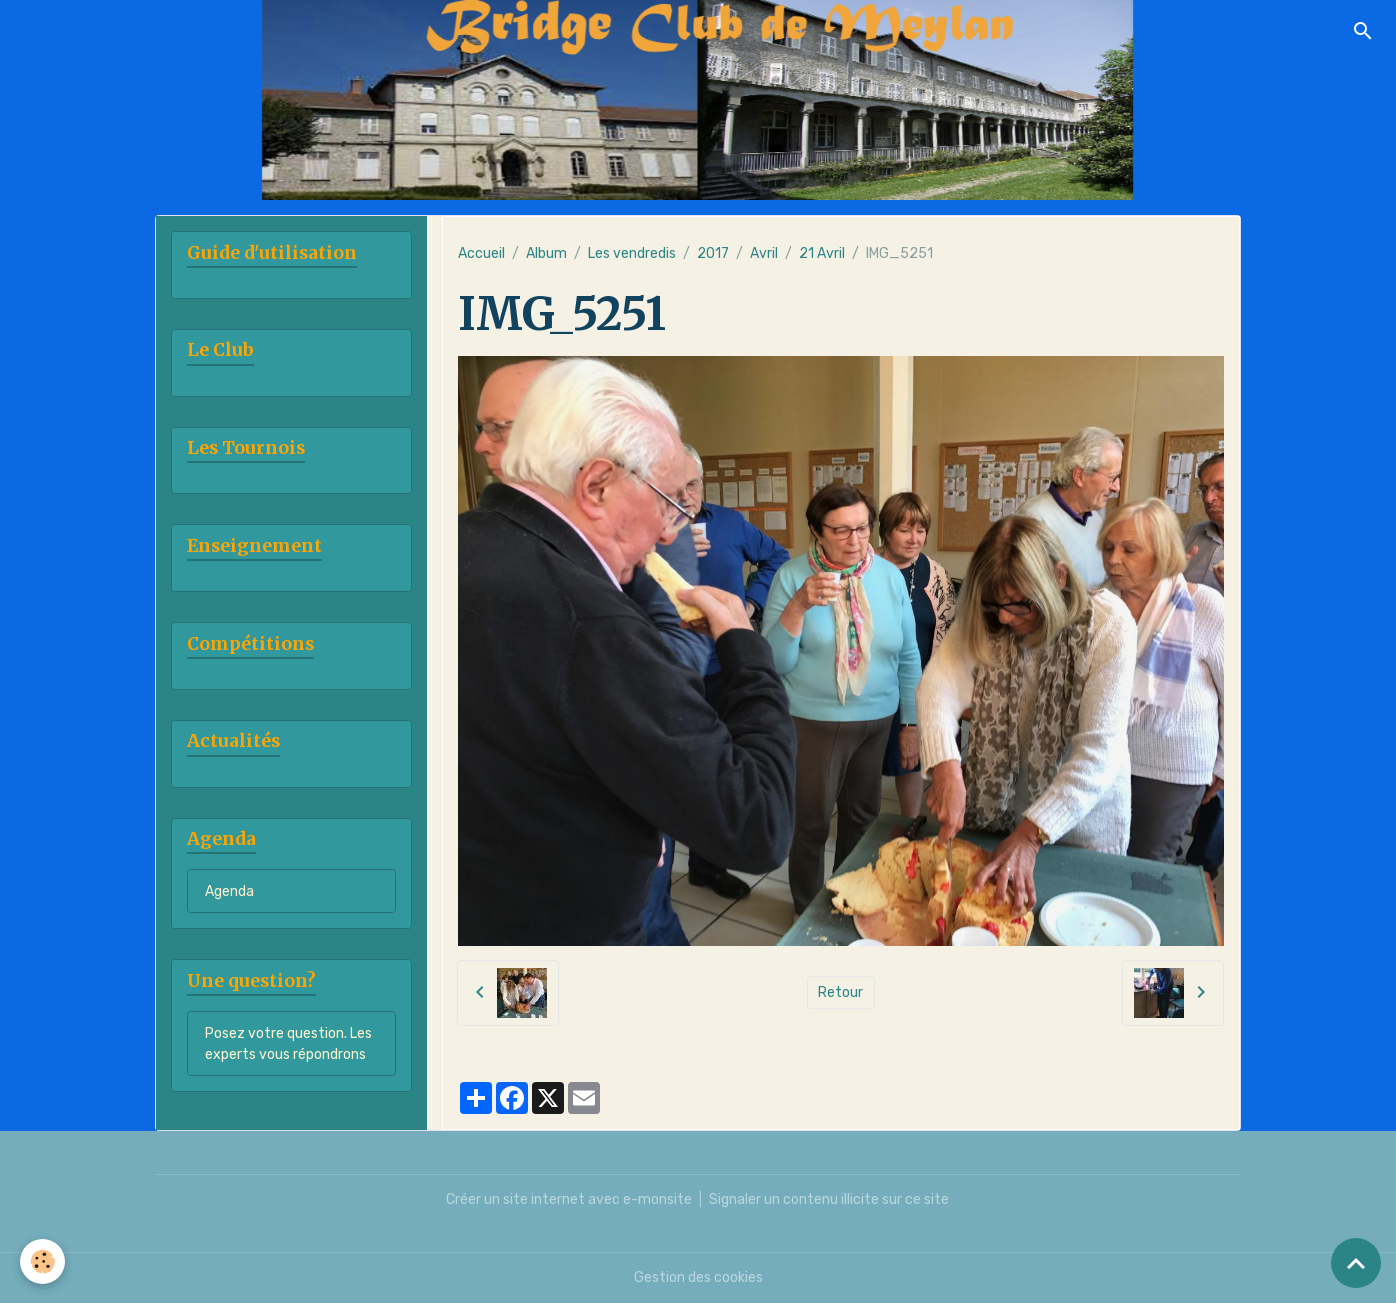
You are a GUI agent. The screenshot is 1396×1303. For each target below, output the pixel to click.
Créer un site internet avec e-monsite (569, 1199)
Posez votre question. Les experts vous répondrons (288, 1044)
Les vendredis (632, 253)
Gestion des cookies (698, 1277)
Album (546, 253)
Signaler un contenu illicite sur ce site (829, 1199)
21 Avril (822, 253)
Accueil (481, 253)
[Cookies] (42, 1261)
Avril (764, 253)
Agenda (229, 891)
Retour (840, 992)
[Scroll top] (1356, 1263)
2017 (713, 253)
